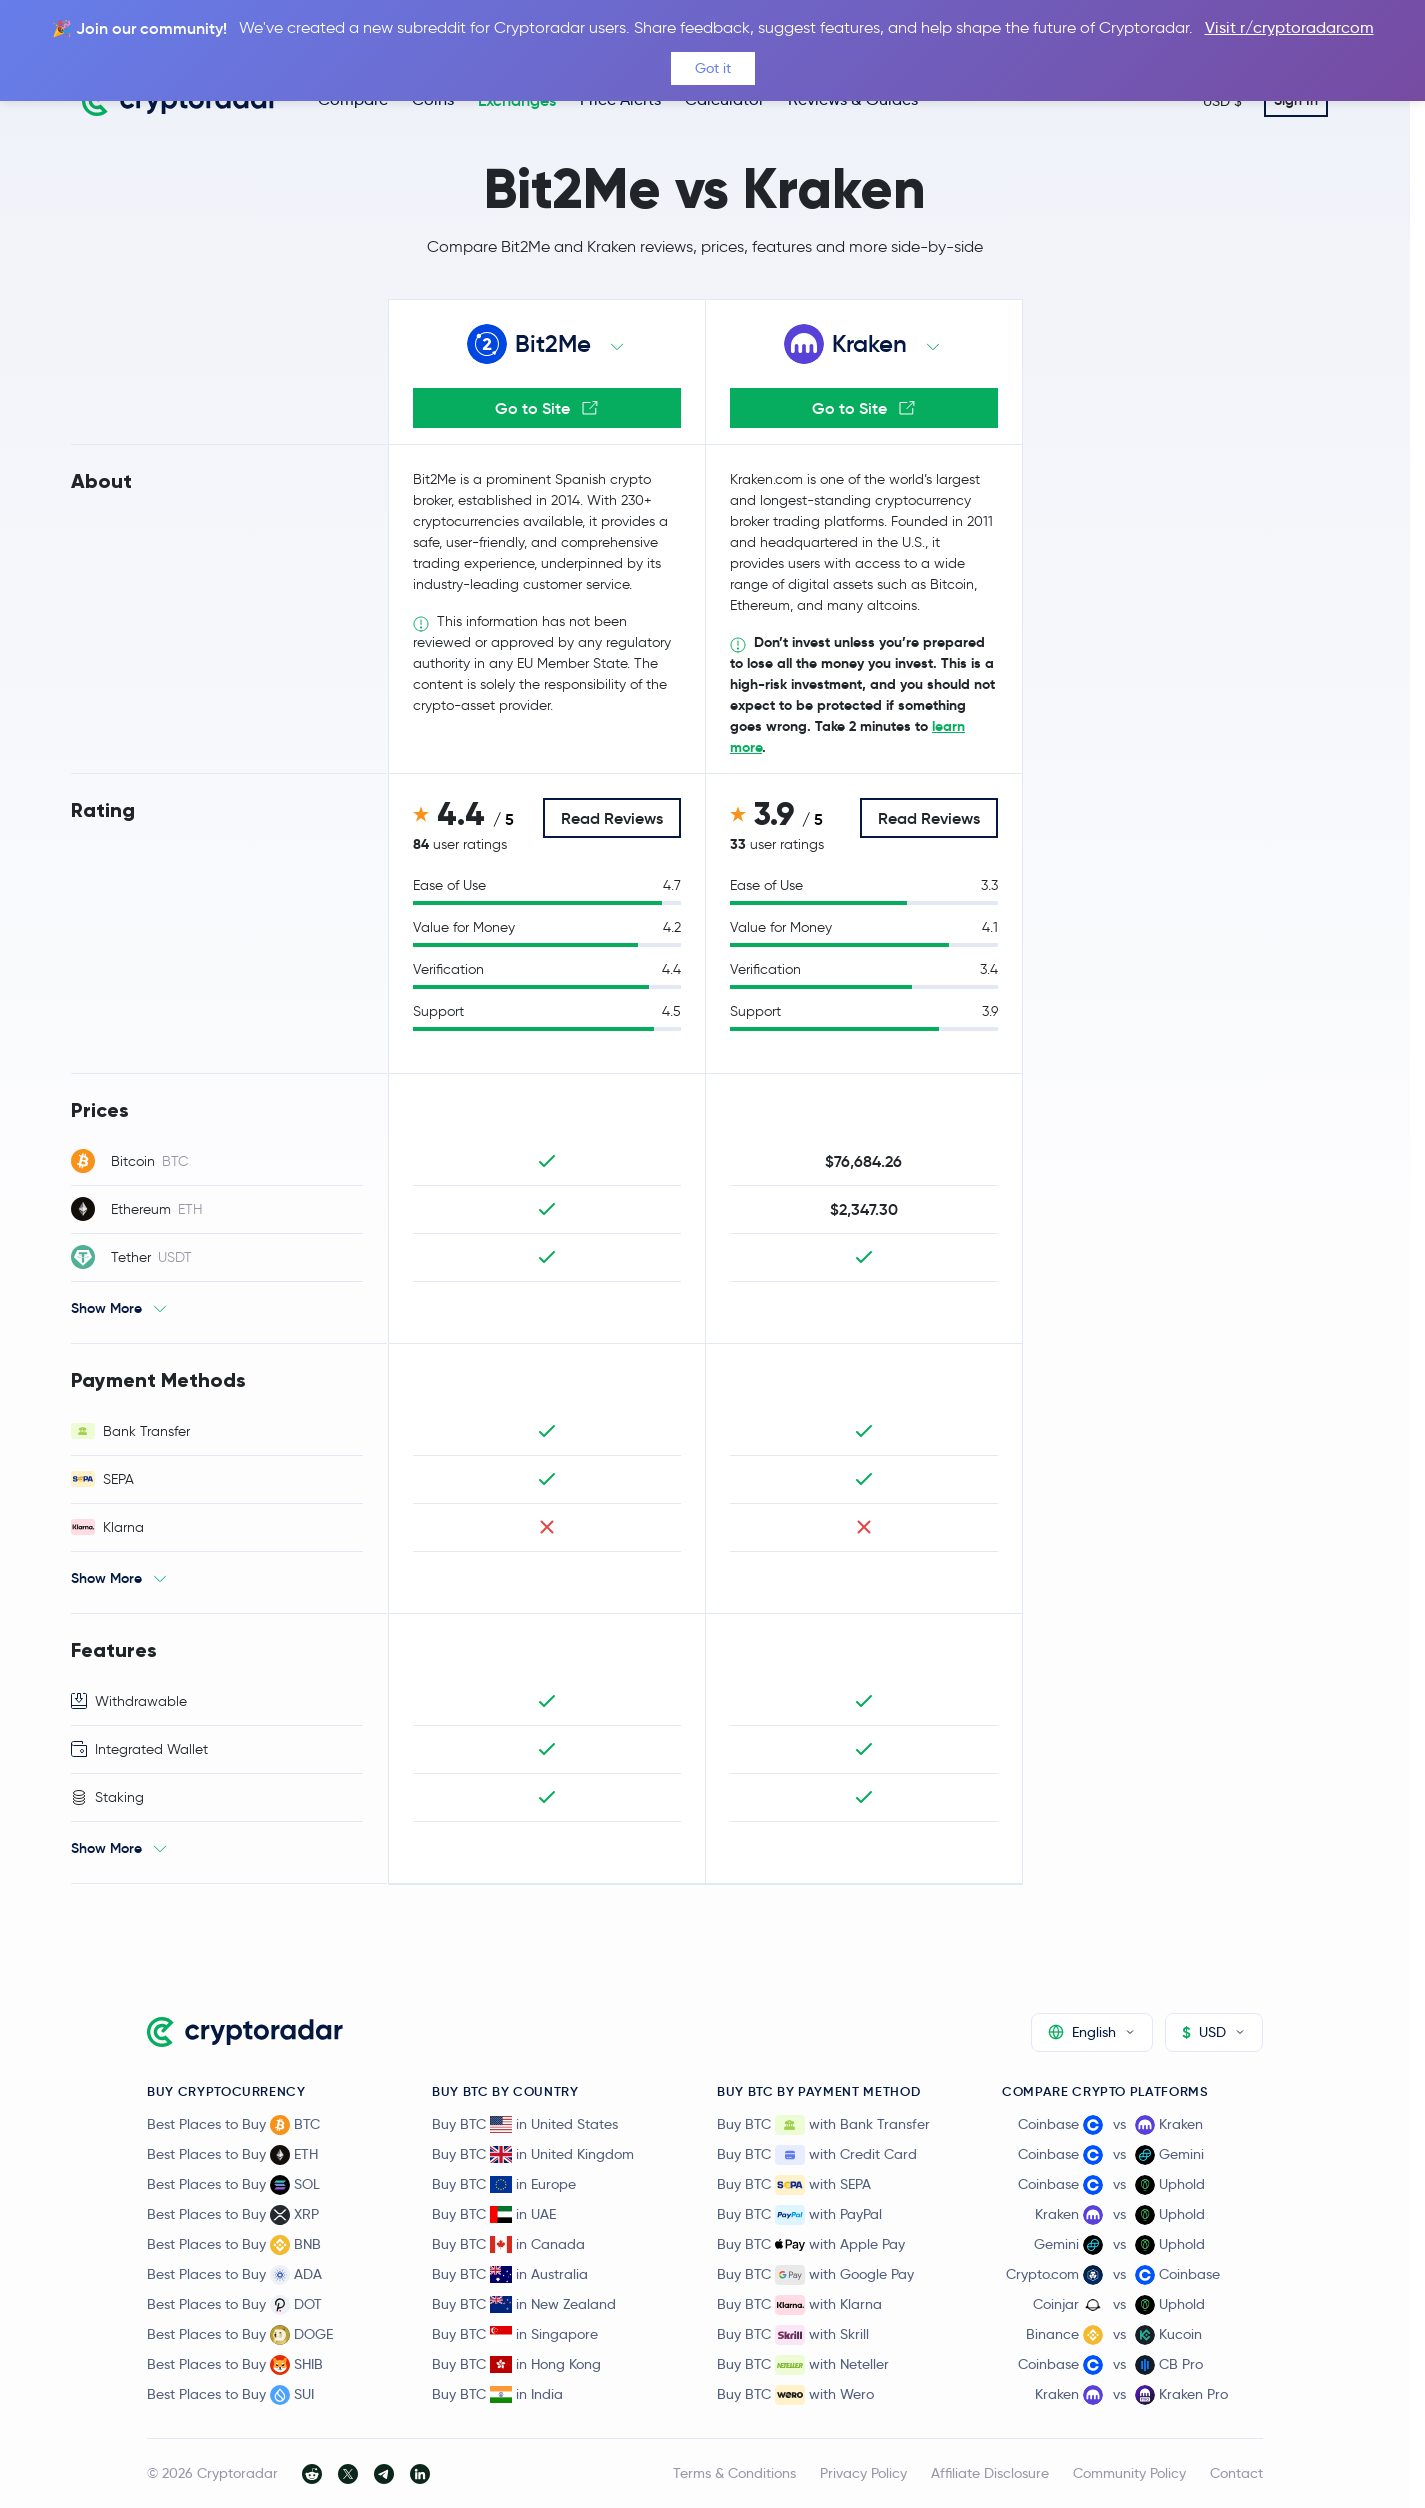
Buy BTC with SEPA (794, 2185)
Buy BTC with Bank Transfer (823, 2125)
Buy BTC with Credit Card (817, 2155)
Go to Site (546, 408)
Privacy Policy (863, 2473)
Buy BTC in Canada (508, 2244)
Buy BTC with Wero (795, 2395)
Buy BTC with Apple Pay (811, 2245)
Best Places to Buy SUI (230, 2395)
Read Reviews (612, 818)
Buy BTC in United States (525, 2124)
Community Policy (1129, 2473)
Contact (1236, 2473)
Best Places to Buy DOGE (240, 2335)
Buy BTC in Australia (510, 2274)
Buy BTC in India (497, 2394)
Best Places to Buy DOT (234, 2305)
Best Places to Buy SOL (233, 2185)
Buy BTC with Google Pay (815, 2275)
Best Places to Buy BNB (234, 2245)
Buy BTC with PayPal (799, 2215)
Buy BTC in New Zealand (524, 2304)
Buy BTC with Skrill (793, 2335)
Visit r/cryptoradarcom (1289, 27)
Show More (106, 1308)
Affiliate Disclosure (990, 2473)
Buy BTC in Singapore (515, 2334)
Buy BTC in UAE (494, 2214)
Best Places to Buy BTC (233, 2125)
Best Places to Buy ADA (234, 2275)
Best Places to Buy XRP (233, 2215)
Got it (713, 68)
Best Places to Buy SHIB (235, 2365)
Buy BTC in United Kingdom (533, 2154)
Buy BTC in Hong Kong (516, 2364)
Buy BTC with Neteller (803, 2365)
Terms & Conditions (734, 2473)
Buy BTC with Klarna (799, 2305)
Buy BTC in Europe (504, 2184)
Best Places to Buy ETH (232, 2155)
